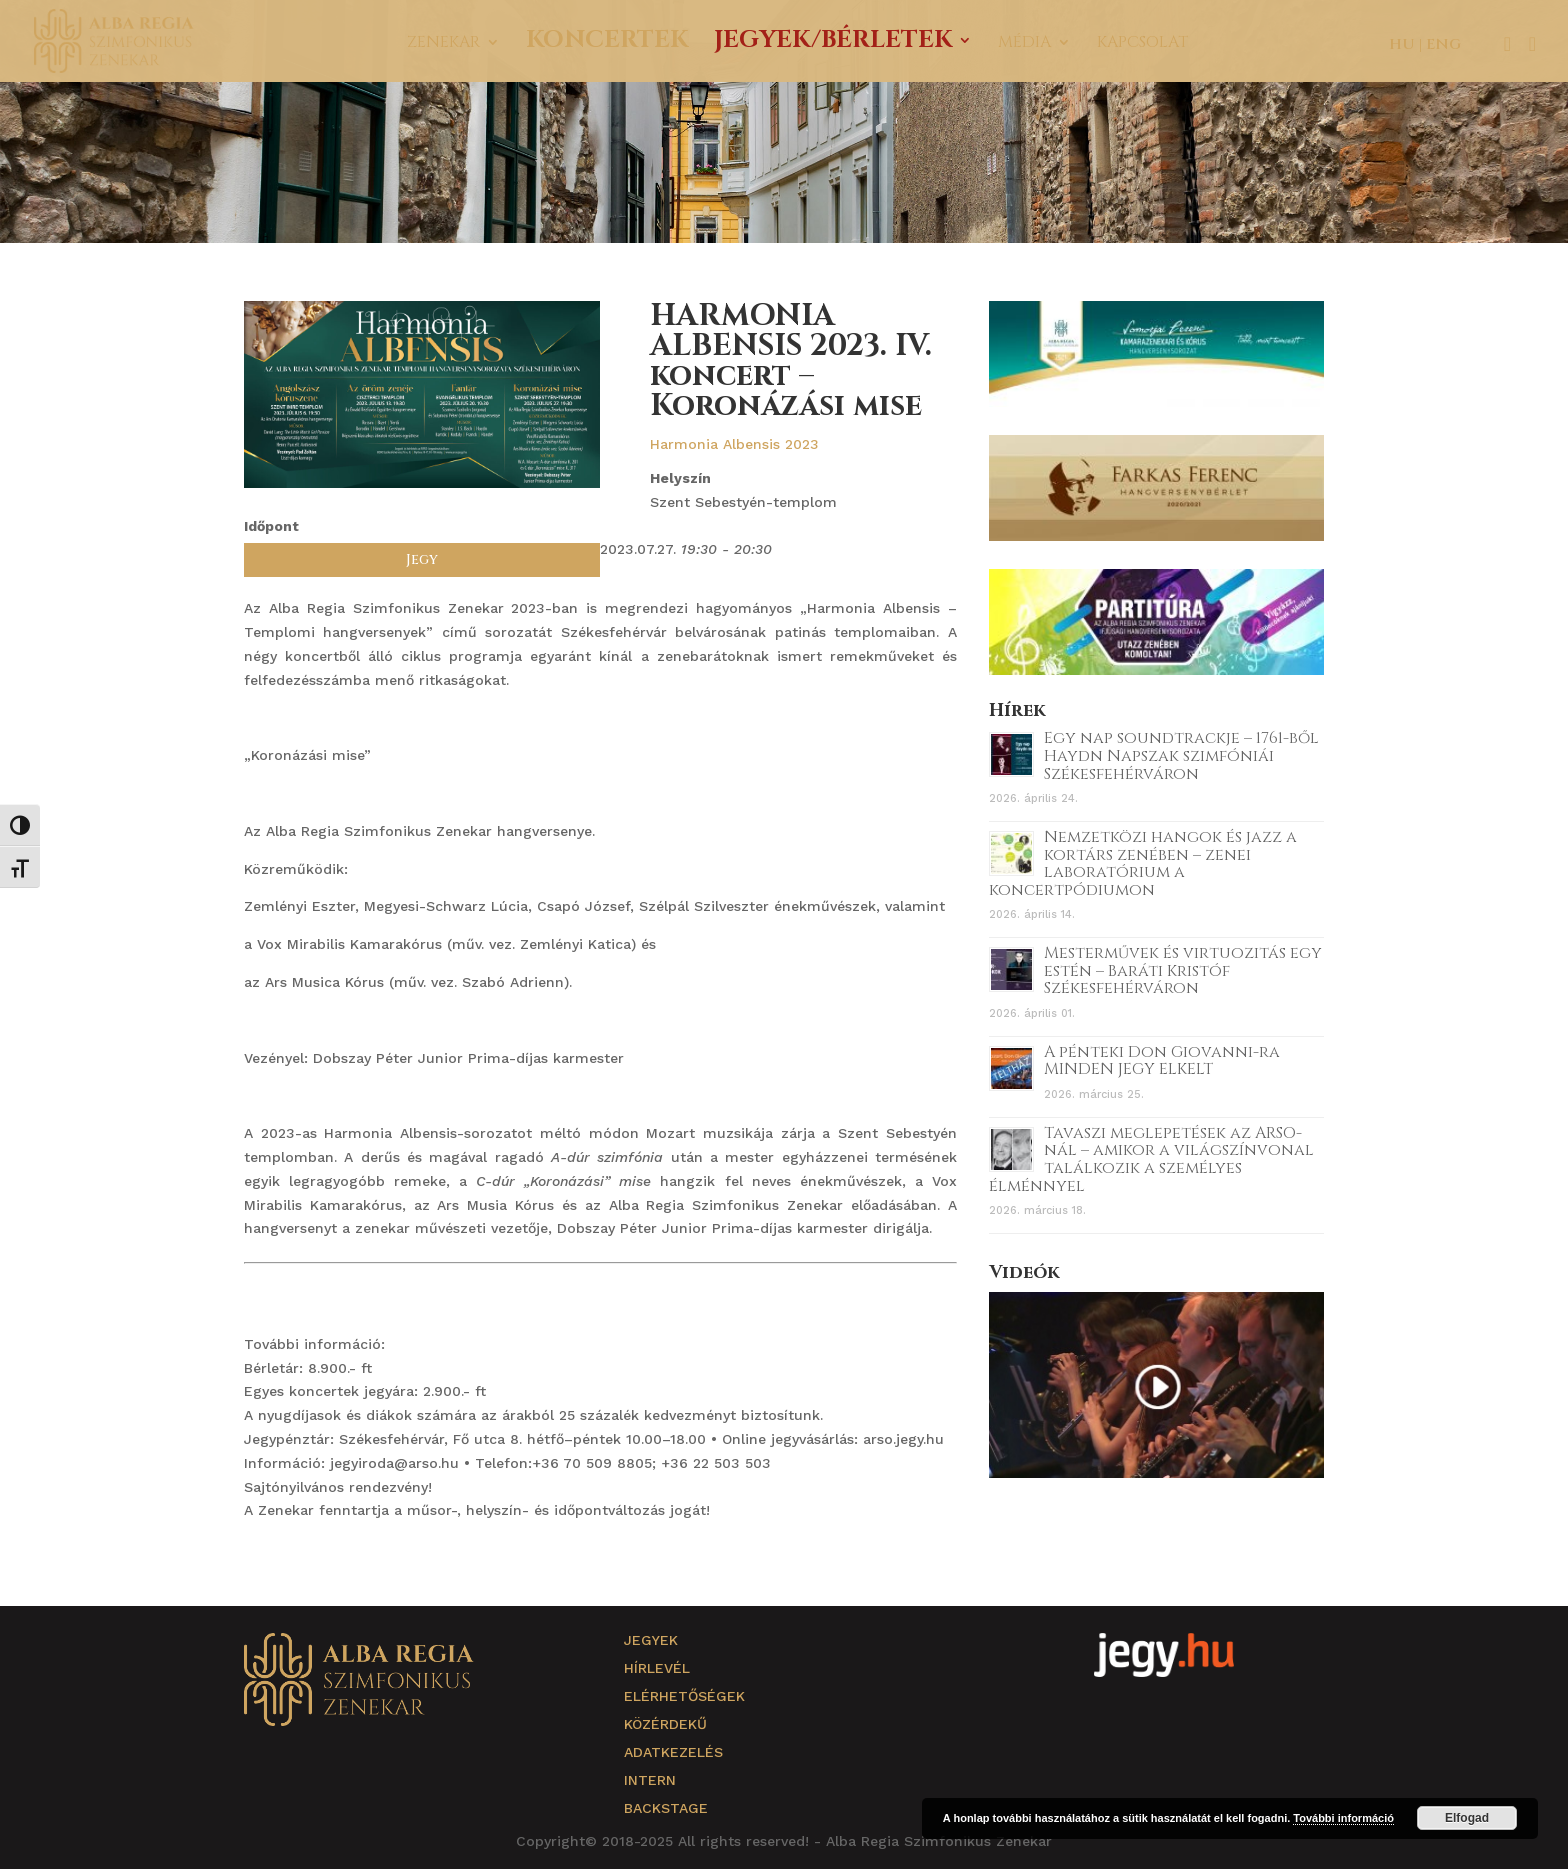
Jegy (422, 559)
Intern (650, 1780)
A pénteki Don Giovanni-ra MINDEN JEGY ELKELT (1162, 1061)
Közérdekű (665, 1724)
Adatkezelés (673, 1752)
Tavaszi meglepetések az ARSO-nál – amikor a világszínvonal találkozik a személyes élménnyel (1151, 1159)
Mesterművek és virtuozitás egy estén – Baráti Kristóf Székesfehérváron (1183, 970)
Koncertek (607, 44)
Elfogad (1467, 1818)
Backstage (666, 1808)
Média (1024, 44)
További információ (1343, 1818)
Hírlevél (657, 1668)
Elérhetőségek (684, 1696)
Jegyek (651, 1640)
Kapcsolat (1142, 44)
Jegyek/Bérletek (833, 44)
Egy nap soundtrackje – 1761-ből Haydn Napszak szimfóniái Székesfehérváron (1181, 755)
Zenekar (443, 44)
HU (1402, 44)
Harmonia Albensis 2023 (734, 444)
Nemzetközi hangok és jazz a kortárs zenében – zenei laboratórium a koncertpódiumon (1143, 863)
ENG (1443, 44)
